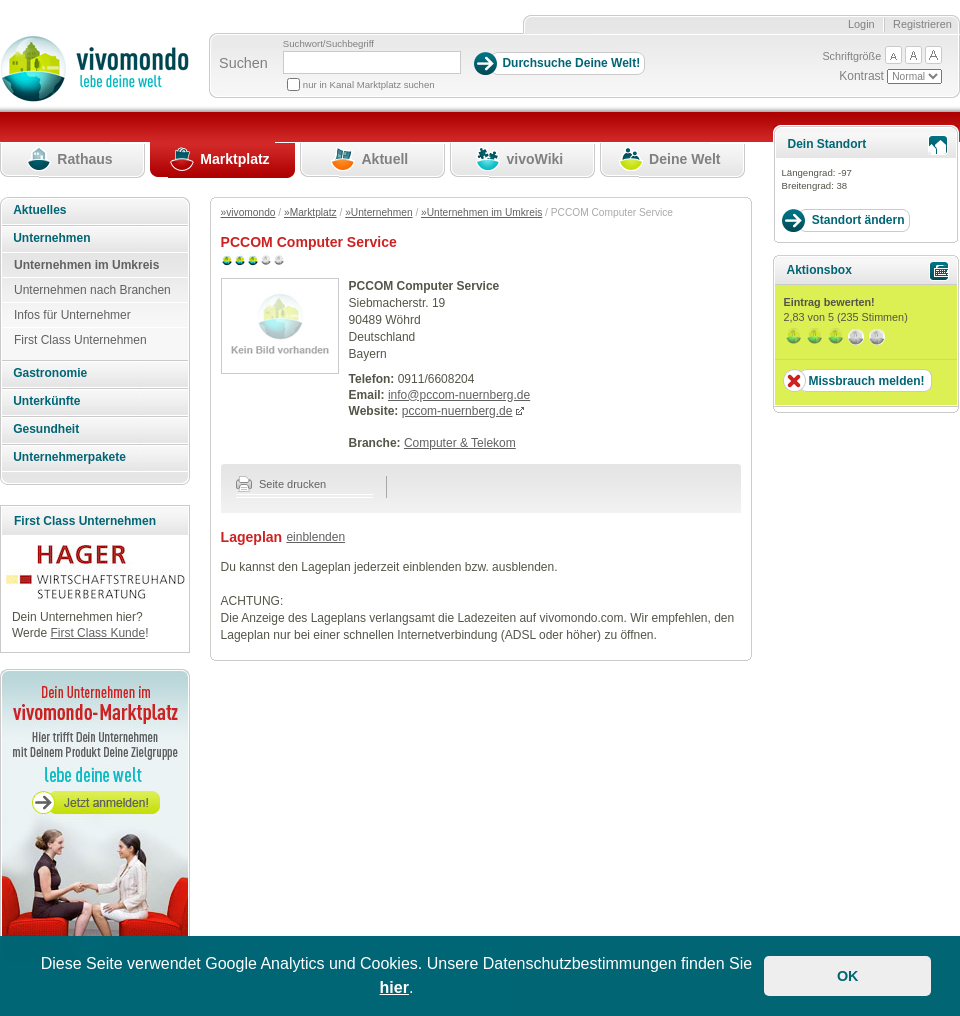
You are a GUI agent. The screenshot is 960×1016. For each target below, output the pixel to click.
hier (394, 987)
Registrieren (922, 24)
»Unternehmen (378, 212)
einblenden (315, 537)
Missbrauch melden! (866, 381)
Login (861, 24)
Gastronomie (50, 373)
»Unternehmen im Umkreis (481, 212)
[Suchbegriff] (372, 62)
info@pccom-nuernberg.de (459, 395)
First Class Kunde (97, 633)
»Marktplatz (310, 212)
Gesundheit (46, 429)
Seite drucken (281, 484)
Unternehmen (51, 238)
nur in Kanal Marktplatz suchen (369, 84)
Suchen (243, 63)
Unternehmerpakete (69, 457)
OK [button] (848, 976)
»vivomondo (248, 212)
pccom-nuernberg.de (457, 411)
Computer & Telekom (460, 443)
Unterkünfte (46, 401)
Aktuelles (39, 210)
